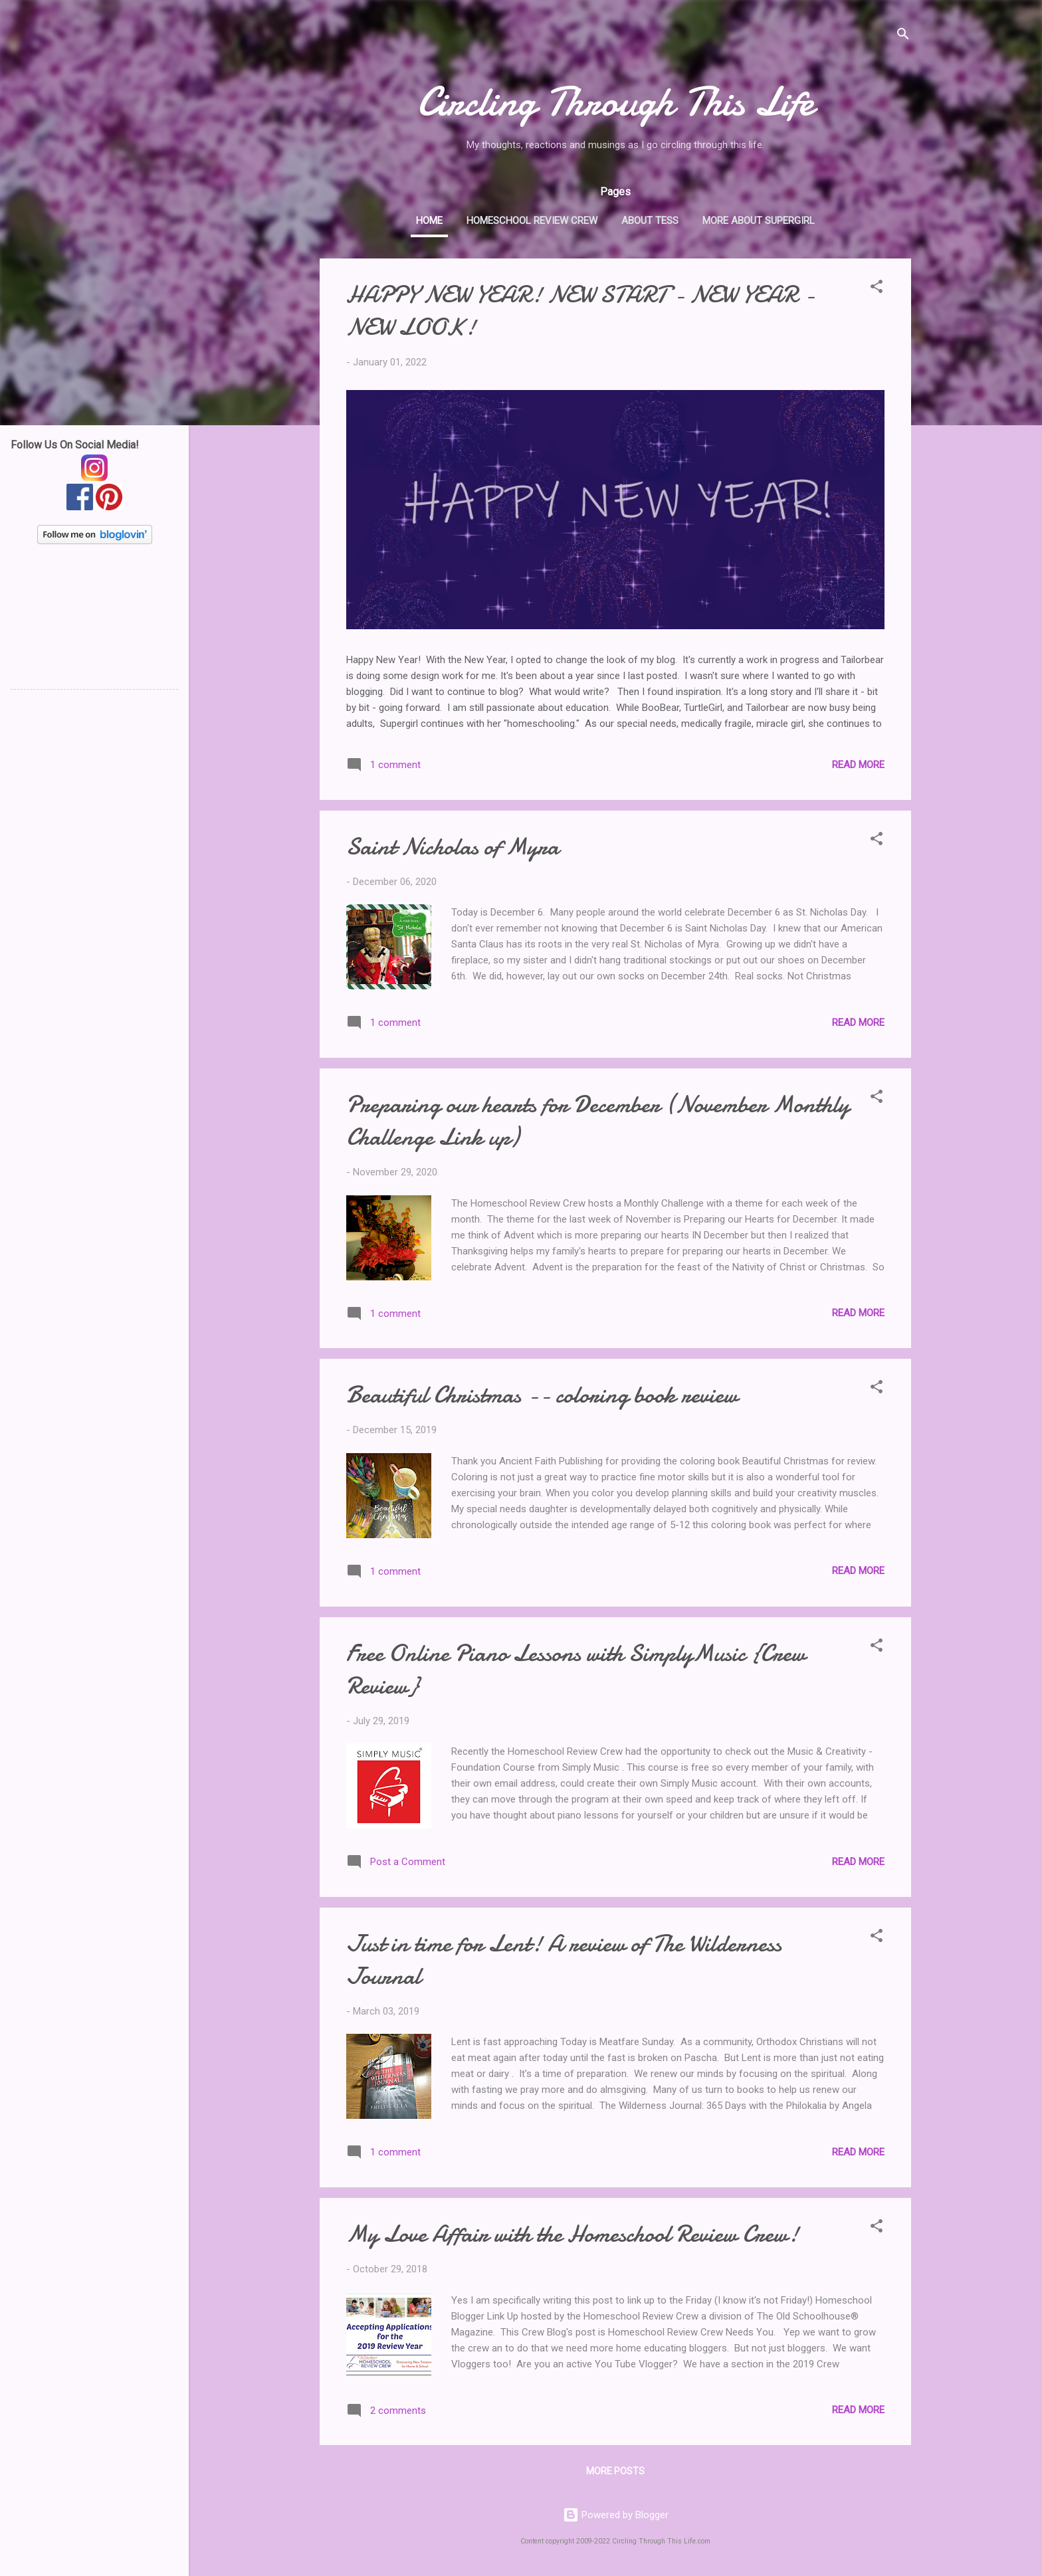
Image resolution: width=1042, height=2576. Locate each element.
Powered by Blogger (616, 2515)
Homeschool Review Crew (532, 221)
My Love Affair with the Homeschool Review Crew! (572, 2234)
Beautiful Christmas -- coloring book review (542, 1395)
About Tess (649, 221)
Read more (858, 765)
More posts (615, 2471)
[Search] (903, 36)
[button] (877, 288)
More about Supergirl (758, 221)
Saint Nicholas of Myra (452, 847)
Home (429, 221)
